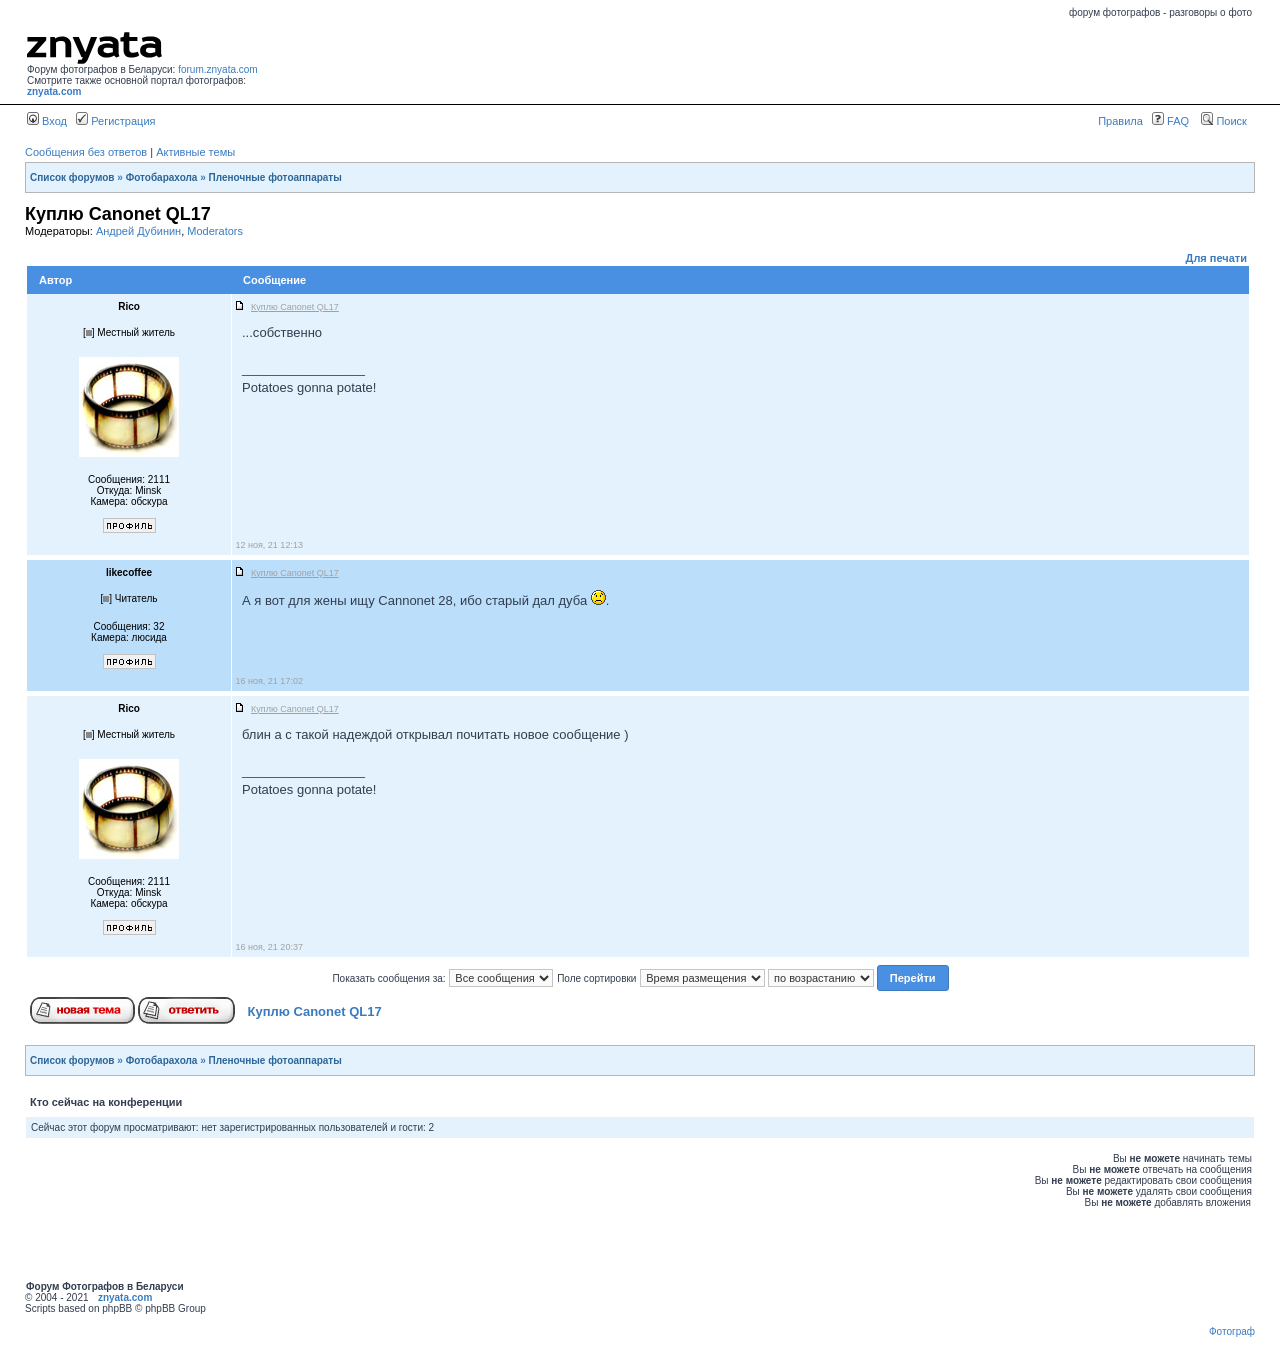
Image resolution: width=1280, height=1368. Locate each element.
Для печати (1216, 258)
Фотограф (1232, 1331)
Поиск (1224, 121)
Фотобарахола (162, 177)
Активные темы (195, 152)
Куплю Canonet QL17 (315, 1011)
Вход (47, 121)
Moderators (215, 231)
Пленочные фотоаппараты (275, 177)
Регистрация (115, 121)
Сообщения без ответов (86, 152)
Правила (1120, 121)
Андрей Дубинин (138, 231)
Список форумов (72, 177)
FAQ (1170, 121)
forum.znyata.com (217, 69)
